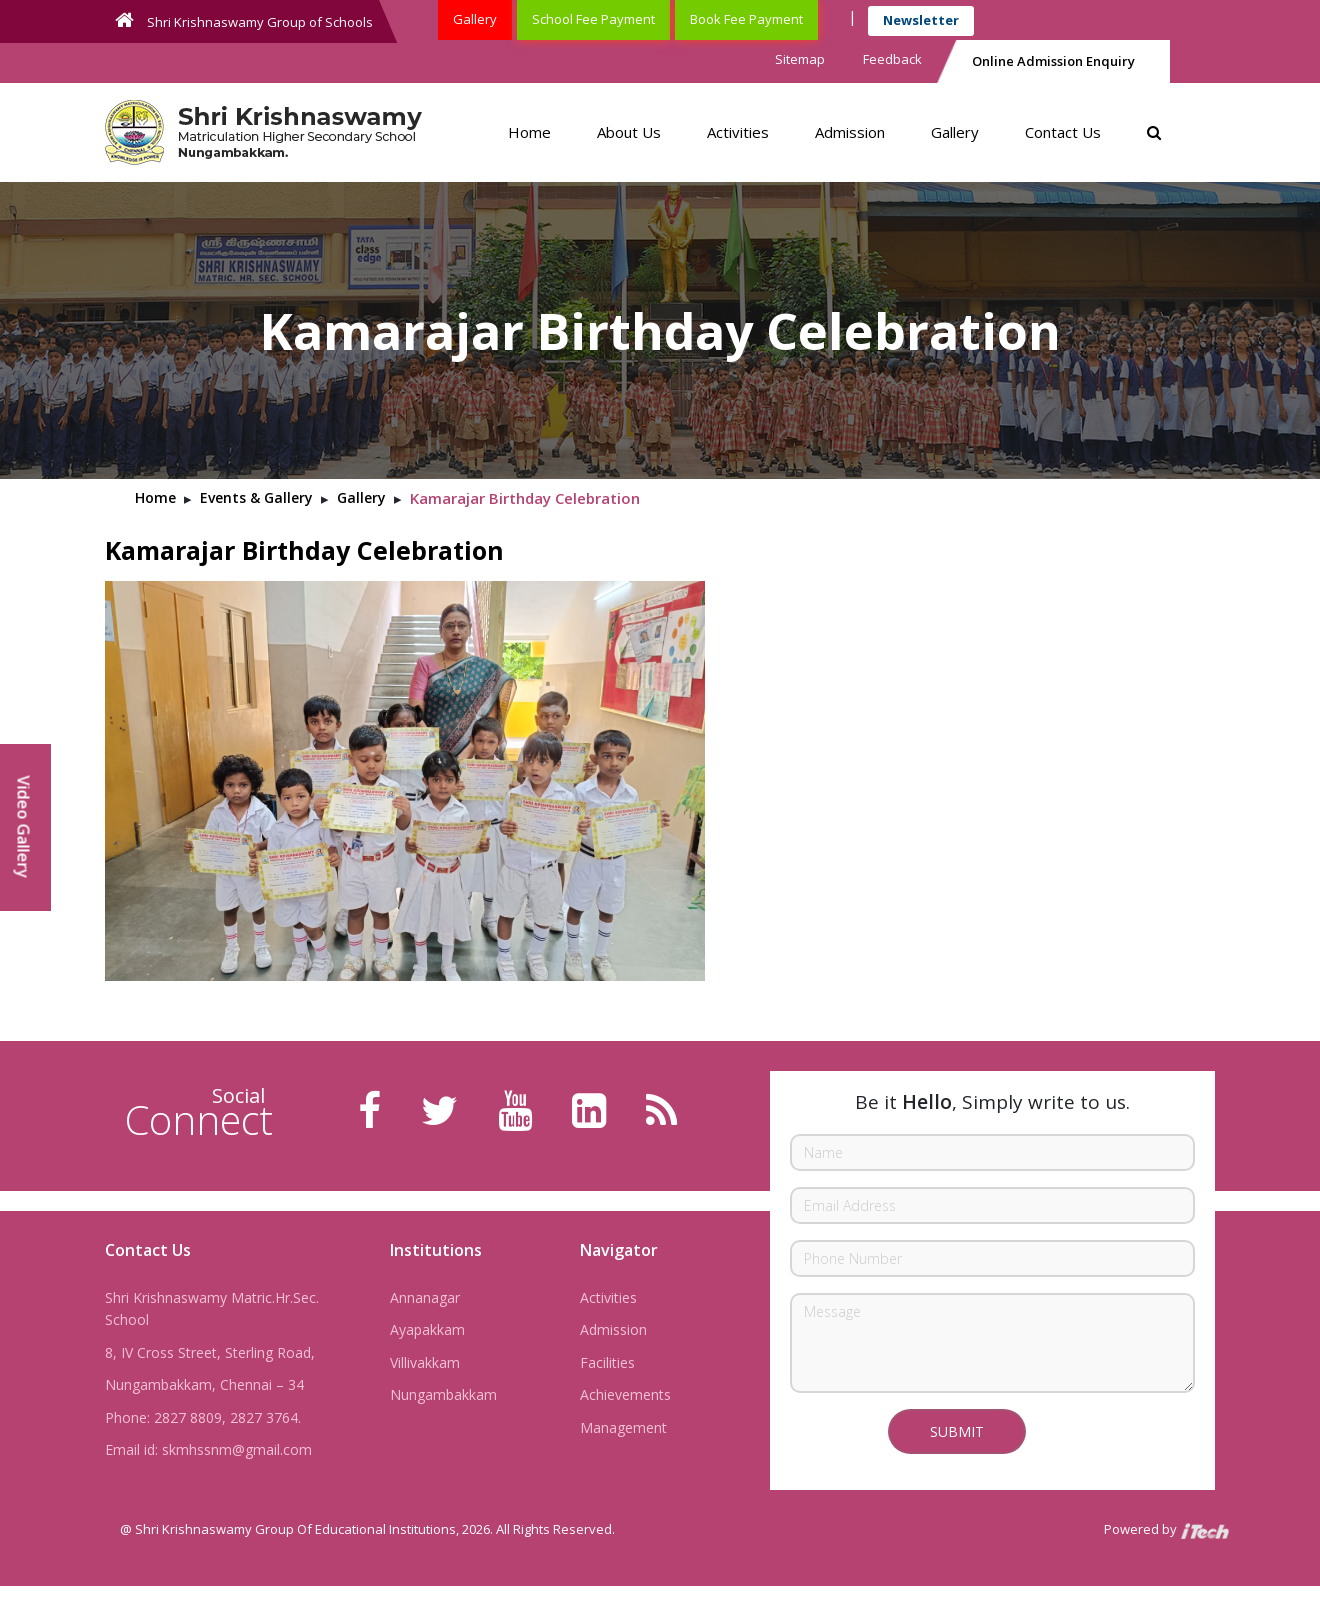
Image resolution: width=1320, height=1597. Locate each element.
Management (623, 1427)
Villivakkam (425, 1362)
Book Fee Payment (746, 19)
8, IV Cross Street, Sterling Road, (210, 1352)
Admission (850, 132)
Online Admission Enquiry (1053, 61)
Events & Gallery (256, 497)
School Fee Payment (593, 19)
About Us (629, 132)
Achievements (625, 1394)
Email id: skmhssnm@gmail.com (208, 1449)
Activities (738, 132)
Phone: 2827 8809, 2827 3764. (203, 1417)
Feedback (892, 59)
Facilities (607, 1362)
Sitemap (800, 59)
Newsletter (921, 20)
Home (529, 132)
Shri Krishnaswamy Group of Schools (244, 20)
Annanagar (425, 1297)
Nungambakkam (443, 1394)
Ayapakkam (427, 1329)
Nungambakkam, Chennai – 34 (204, 1384)
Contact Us (1063, 132)
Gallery (475, 19)
